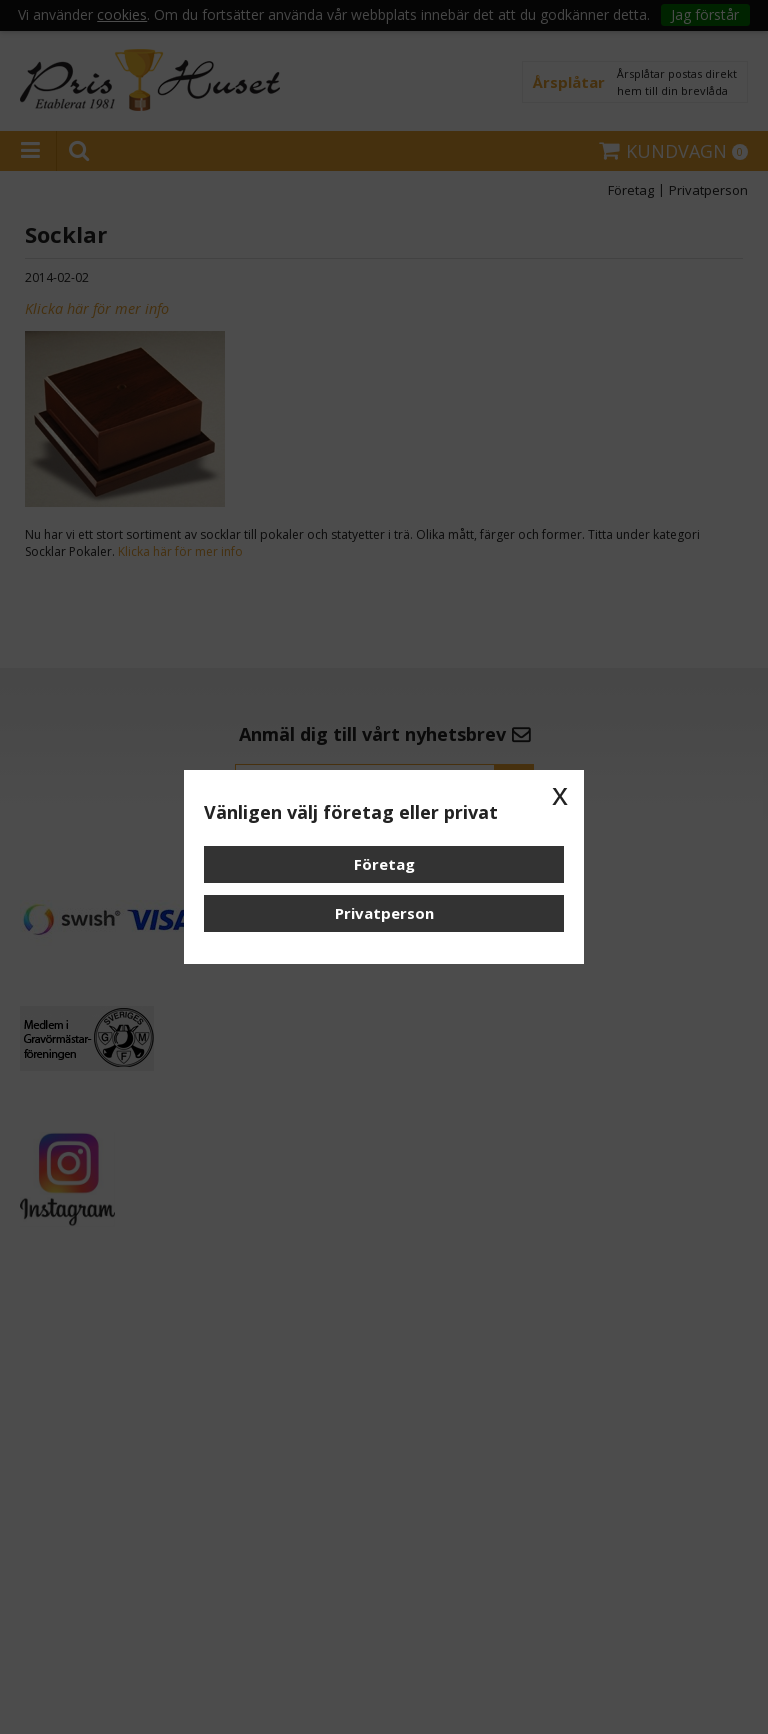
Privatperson (384, 913)
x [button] (560, 794)
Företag (384, 864)
